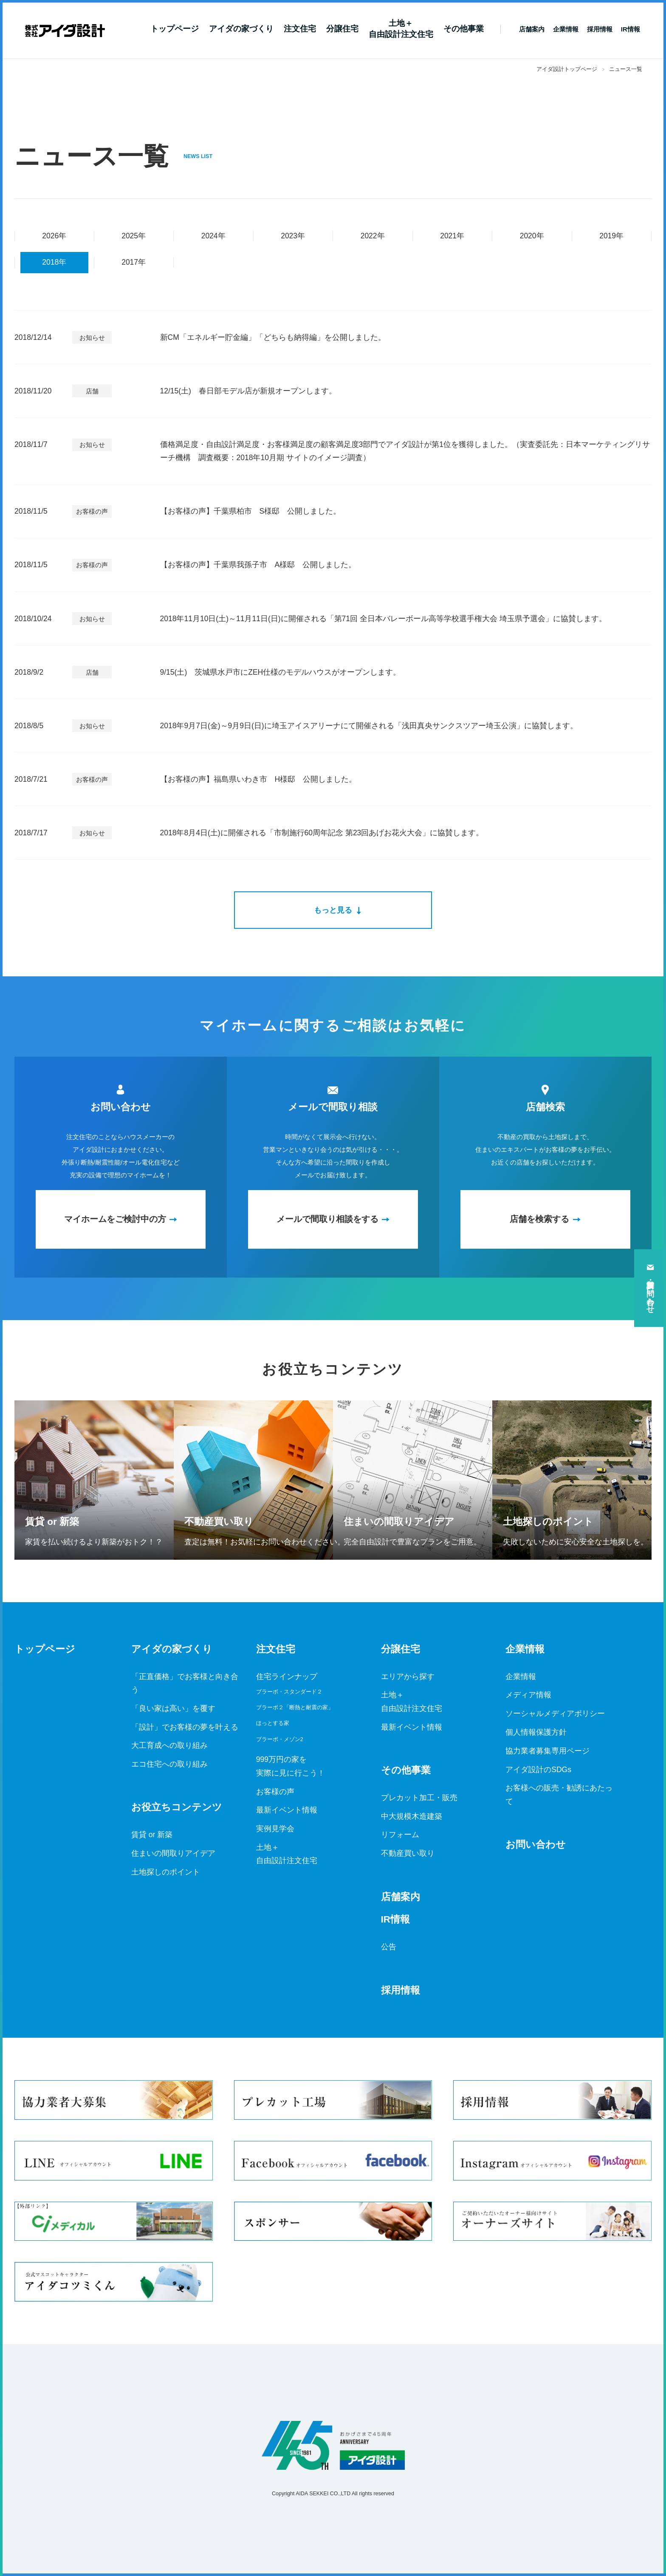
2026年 (54, 236)
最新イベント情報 (286, 1810)
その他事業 (463, 28)
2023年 (293, 236)
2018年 (54, 262)
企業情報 (525, 1649)
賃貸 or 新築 (151, 1834)
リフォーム (400, 1834)
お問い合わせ (535, 1844)
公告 (388, 1947)
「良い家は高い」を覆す (173, 1708)
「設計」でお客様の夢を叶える (184, 1727)
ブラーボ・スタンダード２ (289, 1692)
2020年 (532, 236)
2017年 (133, 262)
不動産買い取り (408, 1853)
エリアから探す (408, 1676)
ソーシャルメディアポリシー (555, 1713)
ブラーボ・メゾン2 (279, 1739)
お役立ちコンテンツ (176, 1807)
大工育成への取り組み (169, 1745)
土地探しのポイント (165, 1872)
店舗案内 (400, 1897)
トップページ (174, 28)
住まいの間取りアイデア (173, 1853)
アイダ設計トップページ (566, 69)
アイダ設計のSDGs (538, 1769)
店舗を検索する (539, 1219)
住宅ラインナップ (286, 1676)
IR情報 (395, 1919)
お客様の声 (275, 1791)
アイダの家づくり (241, 28)
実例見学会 (275, 1828)
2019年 (611, 236)
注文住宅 (300, 28)
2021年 (452, 236)
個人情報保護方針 (536, 1732)
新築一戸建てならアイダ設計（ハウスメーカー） (65, 30)
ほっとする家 (272, 1723)
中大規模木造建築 (411, 1816)
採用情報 (400, 1990)
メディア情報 (528, 1695)
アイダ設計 (333, 2445)
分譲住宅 (342, 28)
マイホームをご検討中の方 (115, 1219)
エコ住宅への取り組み (169, 1764)
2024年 (213, 236)
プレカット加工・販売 (419, 1797)
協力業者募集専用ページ (547, 1751)
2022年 (373, 236)
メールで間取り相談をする (327, 1219)
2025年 (133, 236)
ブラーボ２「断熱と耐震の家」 (294, 1708)
